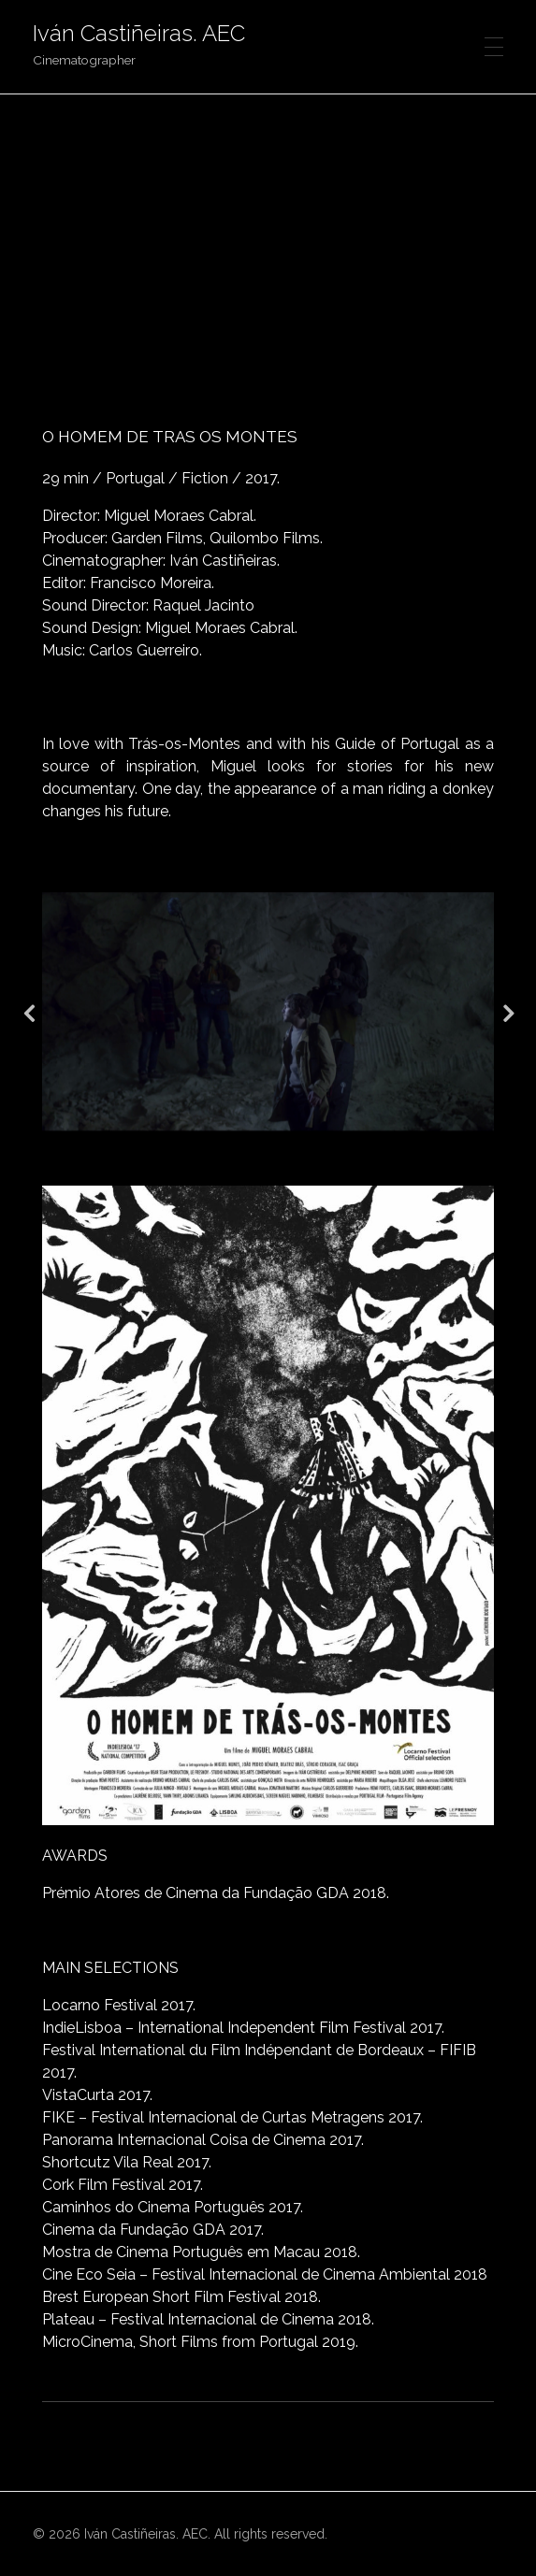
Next (508, 1012)
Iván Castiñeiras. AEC (139, 33)
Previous (28, 1012)
